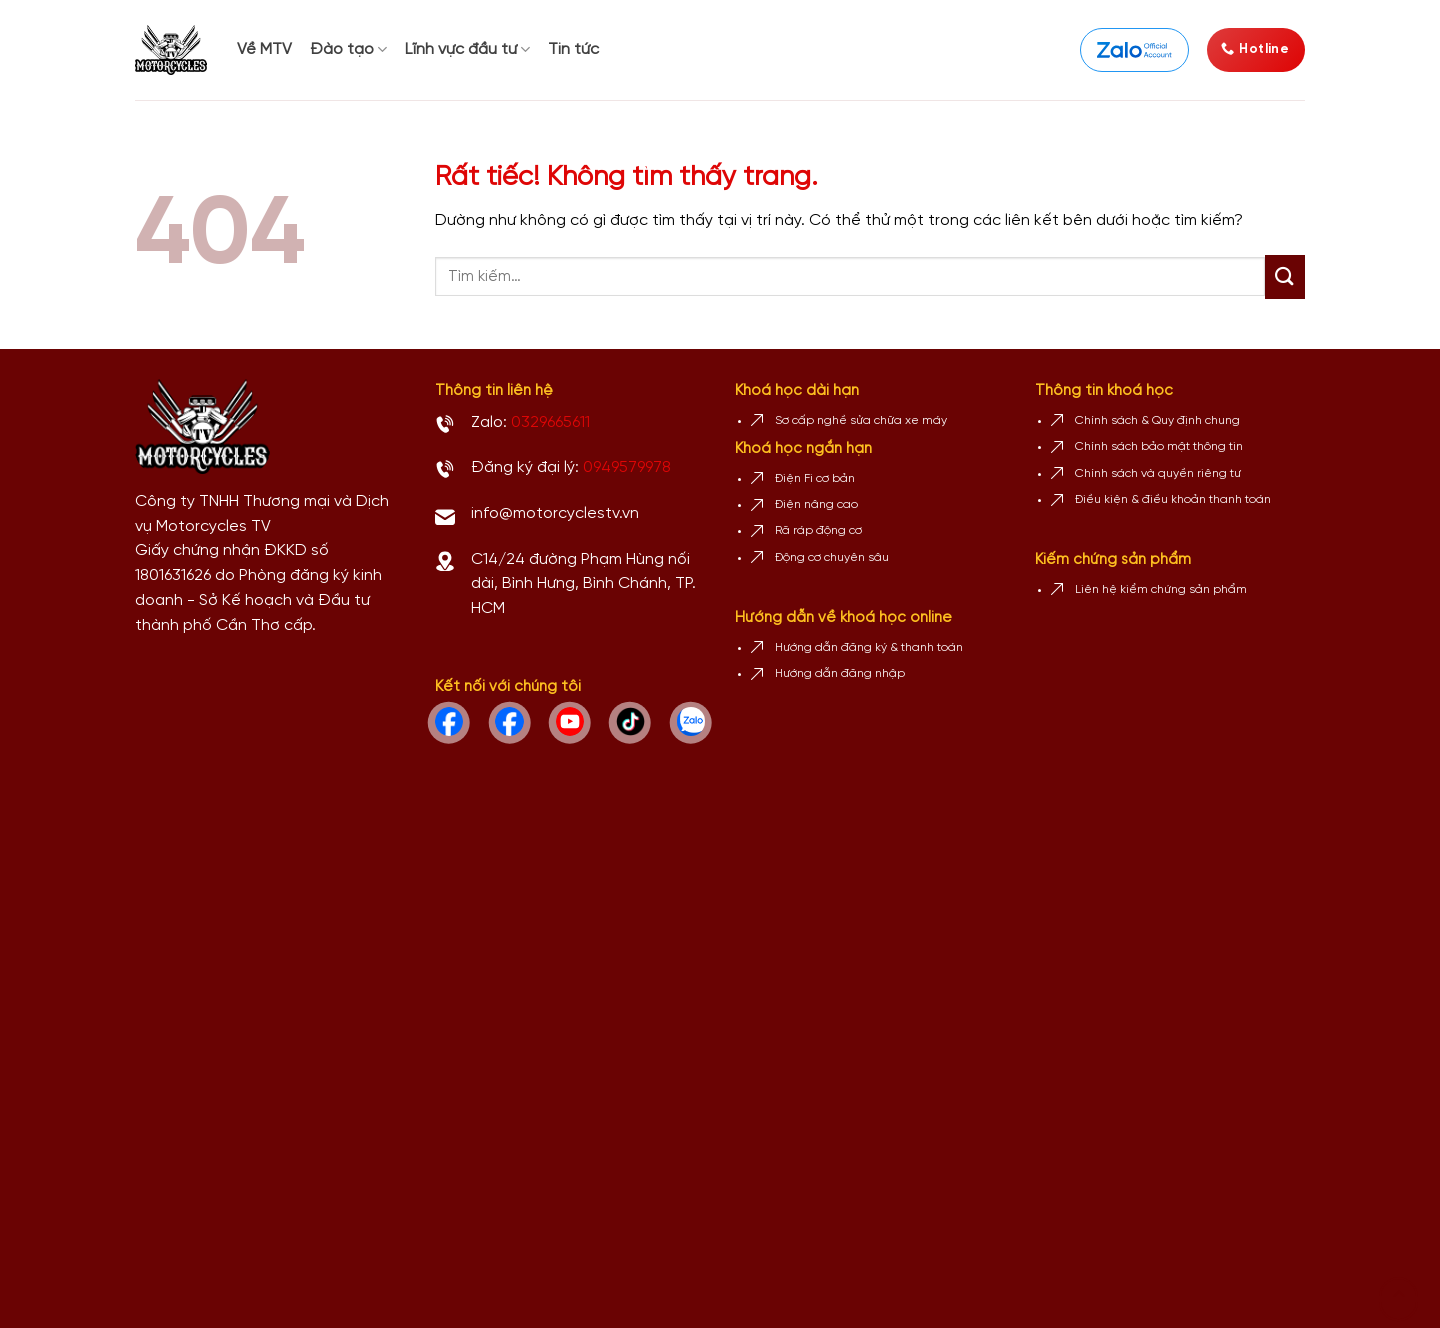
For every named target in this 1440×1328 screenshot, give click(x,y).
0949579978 (627, 467)
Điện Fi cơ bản (815, 478)
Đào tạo (348, 49)
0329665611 (550, 422)
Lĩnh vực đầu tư (467, 49)
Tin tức (573, 49)
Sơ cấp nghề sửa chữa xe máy (861, 420)
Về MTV (264, 49)
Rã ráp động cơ (818, 530)
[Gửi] (1285, 277)
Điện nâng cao (816, 504)
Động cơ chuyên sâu (832, 557)
